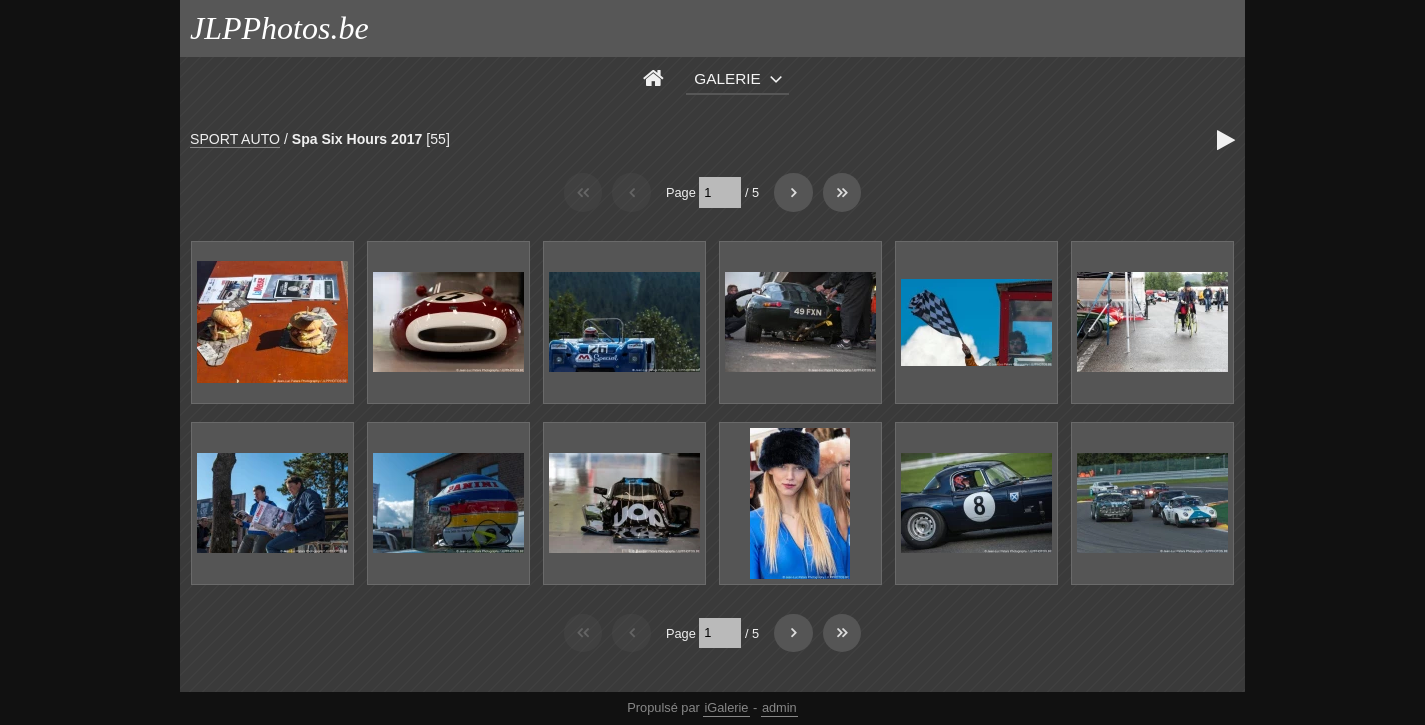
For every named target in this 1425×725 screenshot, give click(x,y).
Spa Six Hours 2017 (357, 139)
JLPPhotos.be (279, 28)
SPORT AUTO (235, 139)
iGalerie (726, 707)
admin (779, 707)
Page (681, 192)
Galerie (727, 78)
